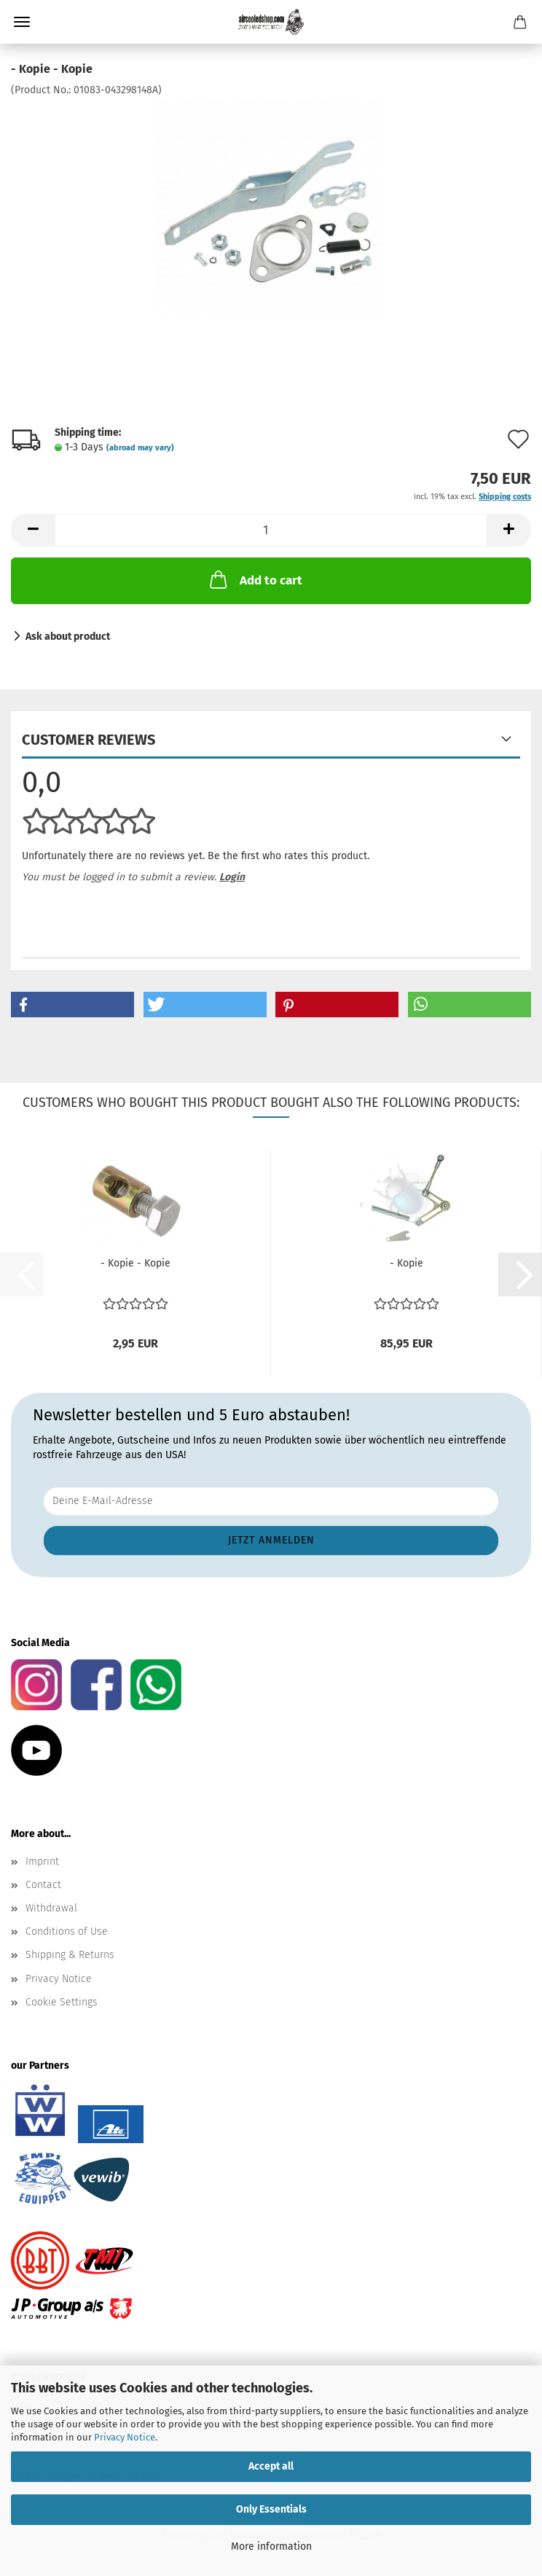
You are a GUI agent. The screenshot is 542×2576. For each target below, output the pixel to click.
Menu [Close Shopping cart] (22, 22)
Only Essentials (271, 2509)
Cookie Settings (61, 2002)
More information (271, 2546)
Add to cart (254, 579)
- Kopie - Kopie (135, 1263)
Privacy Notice (124, 2437)
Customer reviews (88, 739)
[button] (33, 530)
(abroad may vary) (140, 448)
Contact (43, 1885)
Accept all (271, 2466)
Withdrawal (51, 1908)
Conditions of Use (66, 1931)
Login (232, 877)
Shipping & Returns (69, 1955)
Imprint (42, 1861)
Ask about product (67, 636)
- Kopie (406, 1263)
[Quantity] (271, 530)
